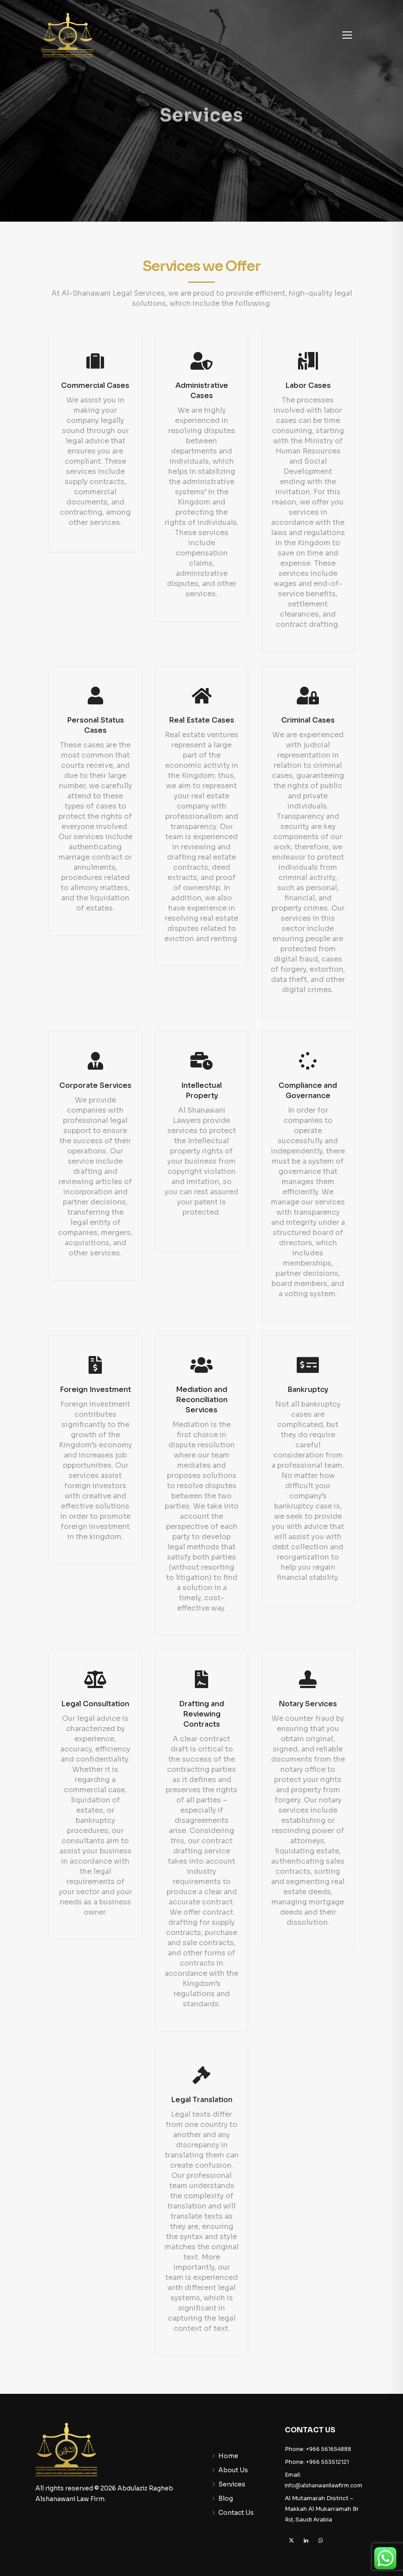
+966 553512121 (327, 2462)
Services (231, 2484)
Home (228, 2456)
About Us (233, 2470)
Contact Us (236, 2513)
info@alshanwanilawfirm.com (323, 2485)
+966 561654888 (328, 2449)
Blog (225, 2498)
